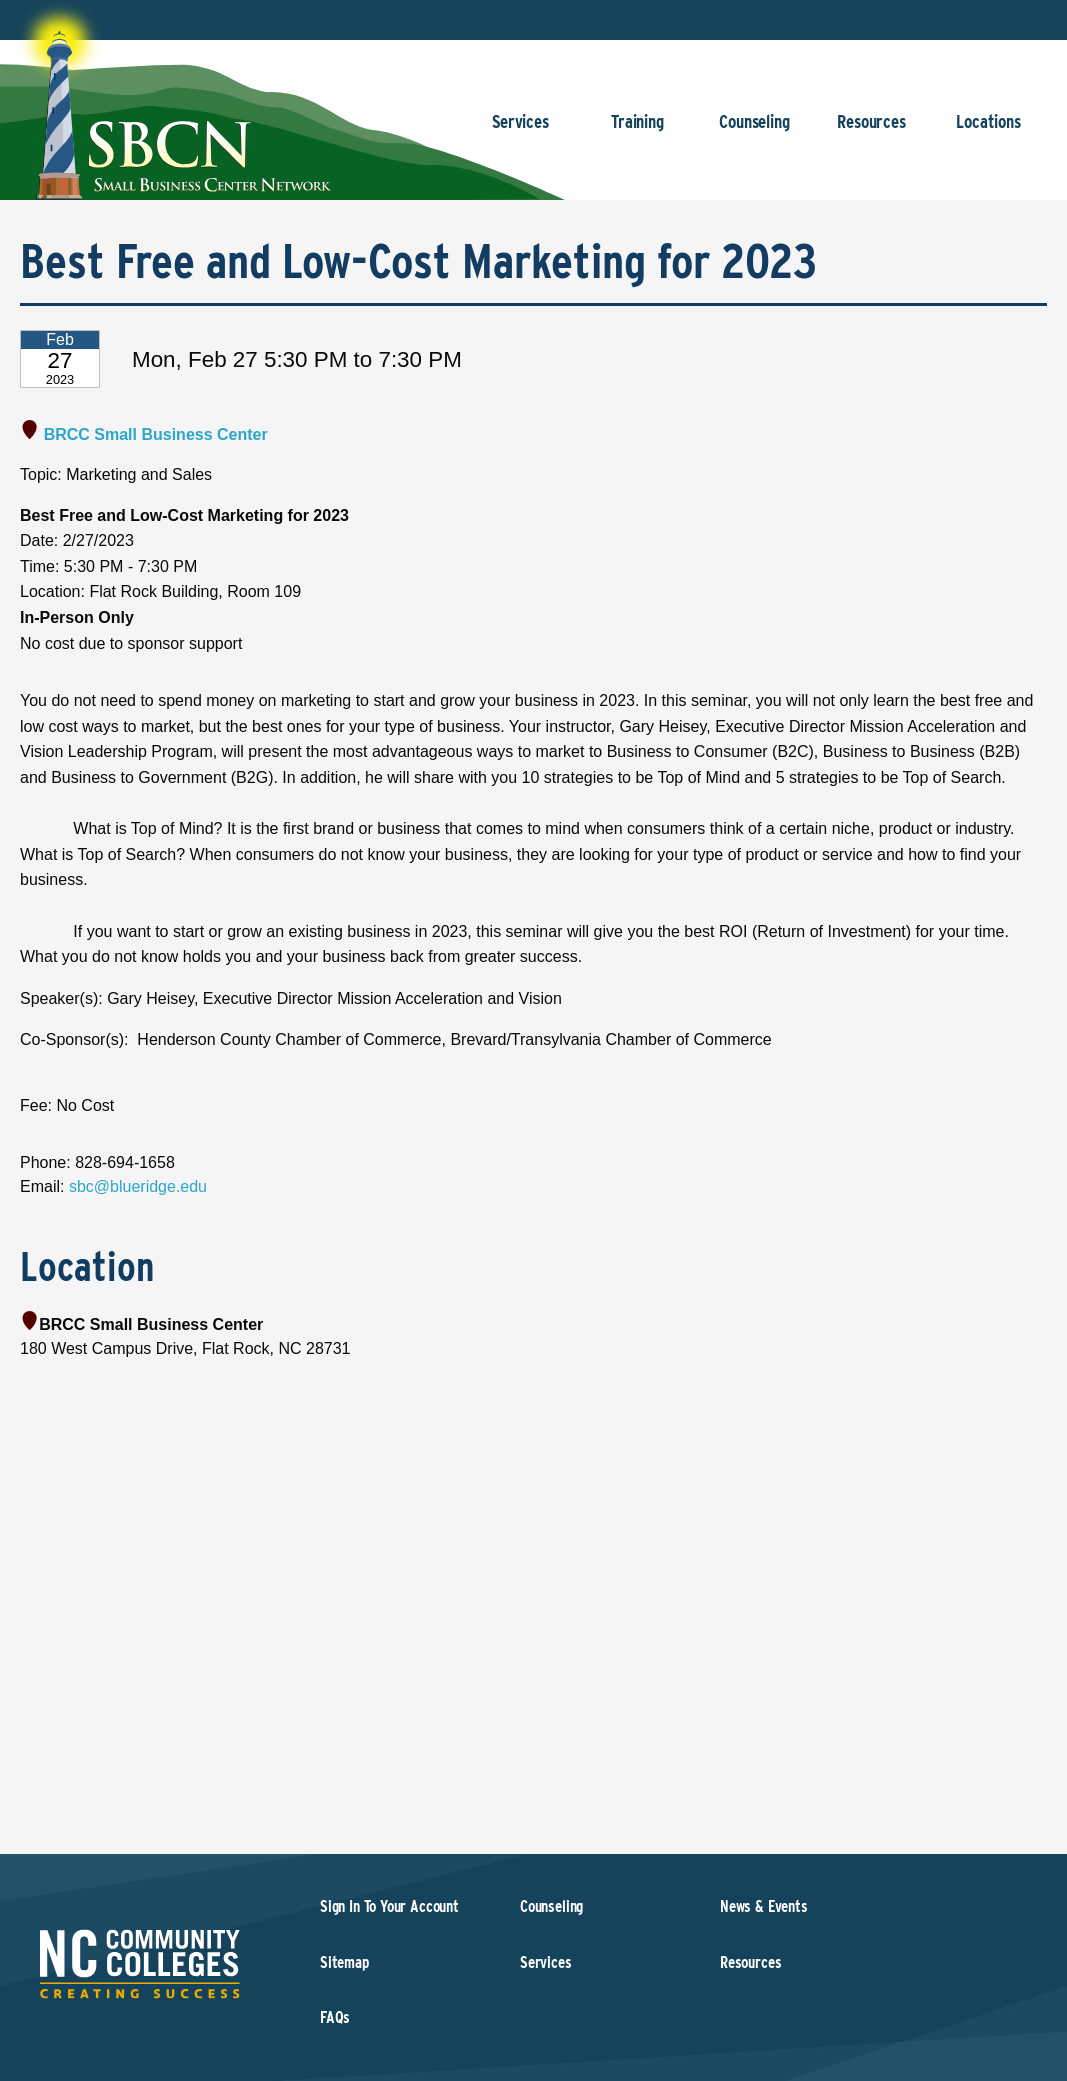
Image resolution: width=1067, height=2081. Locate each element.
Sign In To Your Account (389, 1906)
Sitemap (344, 1962)
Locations (988, 131)
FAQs (335, 2017)
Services (520, 131)
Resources (871, 131)
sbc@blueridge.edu (138, 1186)
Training (637, 131)
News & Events (764, 1906)
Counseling (754, 131)
